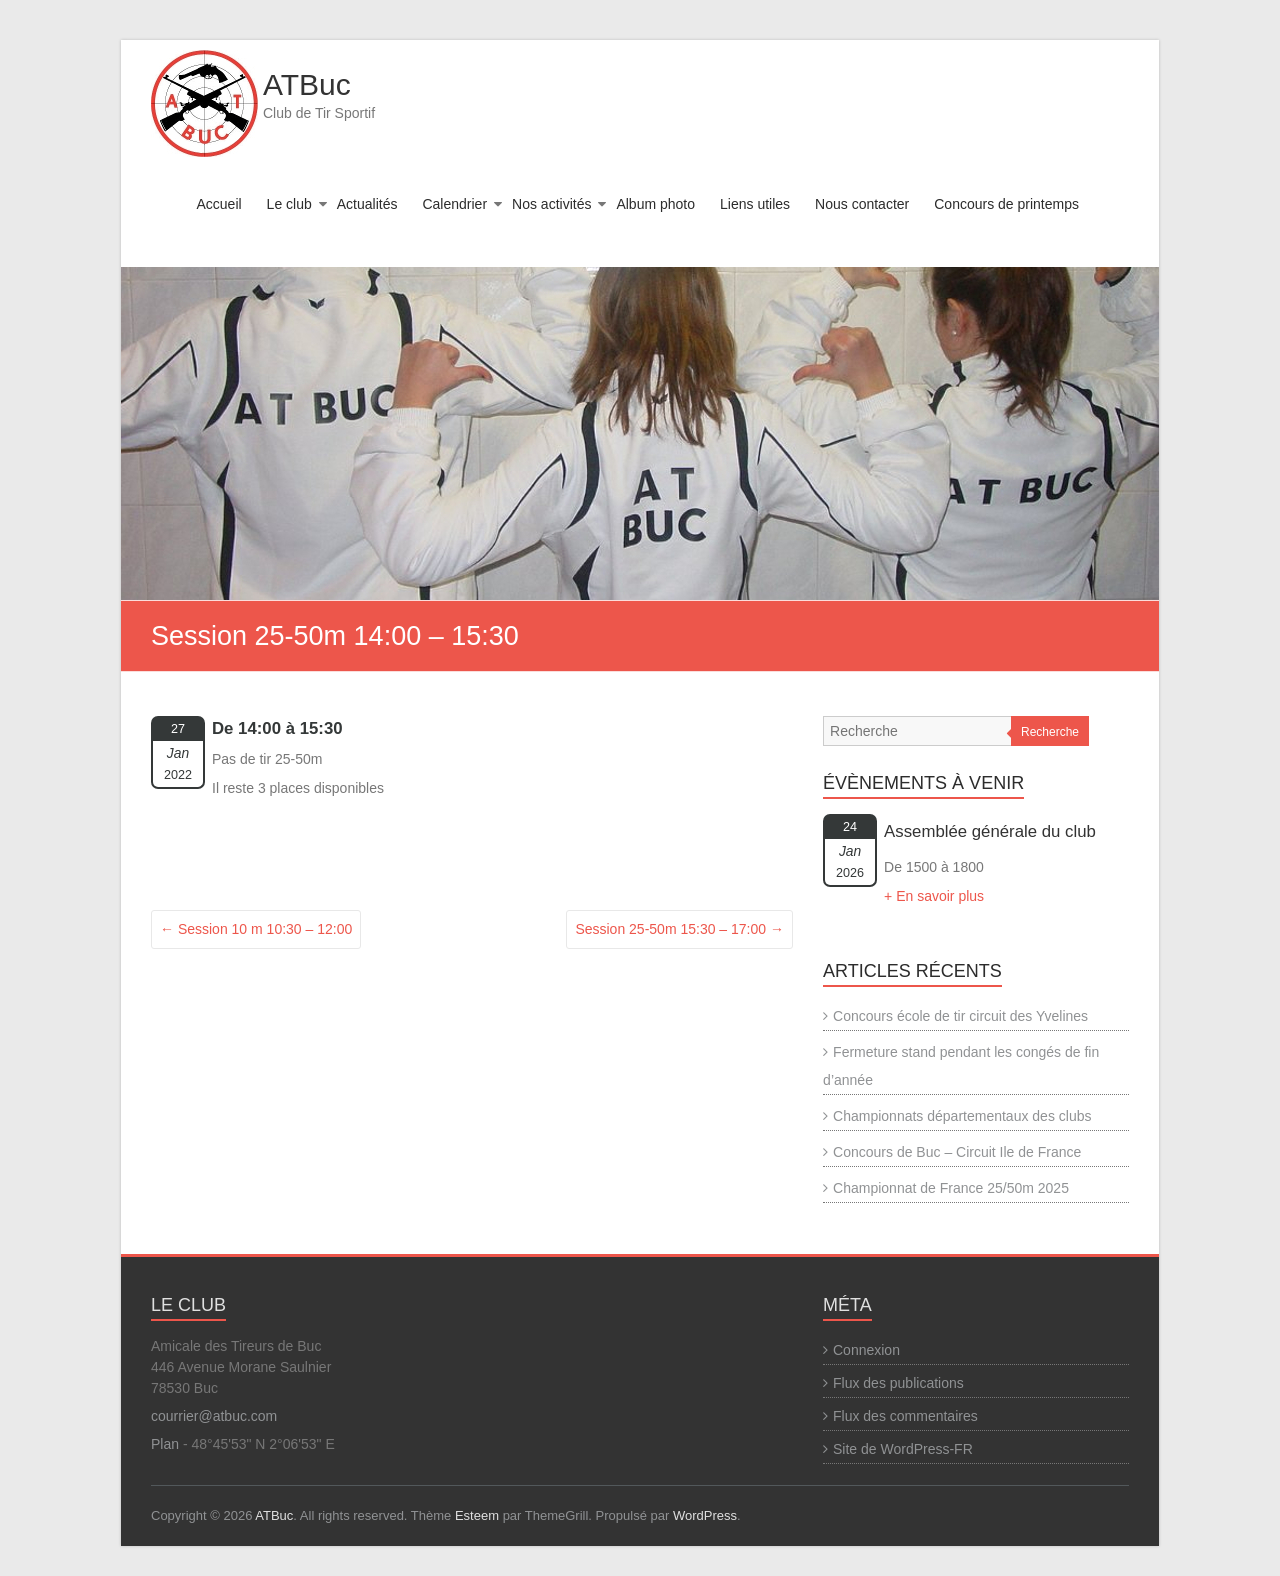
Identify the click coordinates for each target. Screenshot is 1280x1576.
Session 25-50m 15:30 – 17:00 (679, 929)
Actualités (367, 204)
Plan (165, 1444)
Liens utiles (755, 204)
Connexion (866, 1350)
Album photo (655, 204)
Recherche (1050, 732)
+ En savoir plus (934, 896)
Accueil (218, 204)
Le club (289, 204)
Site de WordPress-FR (903, 1449)
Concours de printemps (1006, 204)
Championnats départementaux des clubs (962, 1116)
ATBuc (307, 84)
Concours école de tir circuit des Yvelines (960, 1016)
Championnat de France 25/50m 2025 (951, 1188)
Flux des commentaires (905, 1416)
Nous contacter (862, 204)
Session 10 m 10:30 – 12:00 (256, 929)
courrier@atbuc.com (214, 1416)
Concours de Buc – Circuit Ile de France (957, 1152)
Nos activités (551, 204)
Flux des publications (898, 1383)
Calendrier (454, 204)
